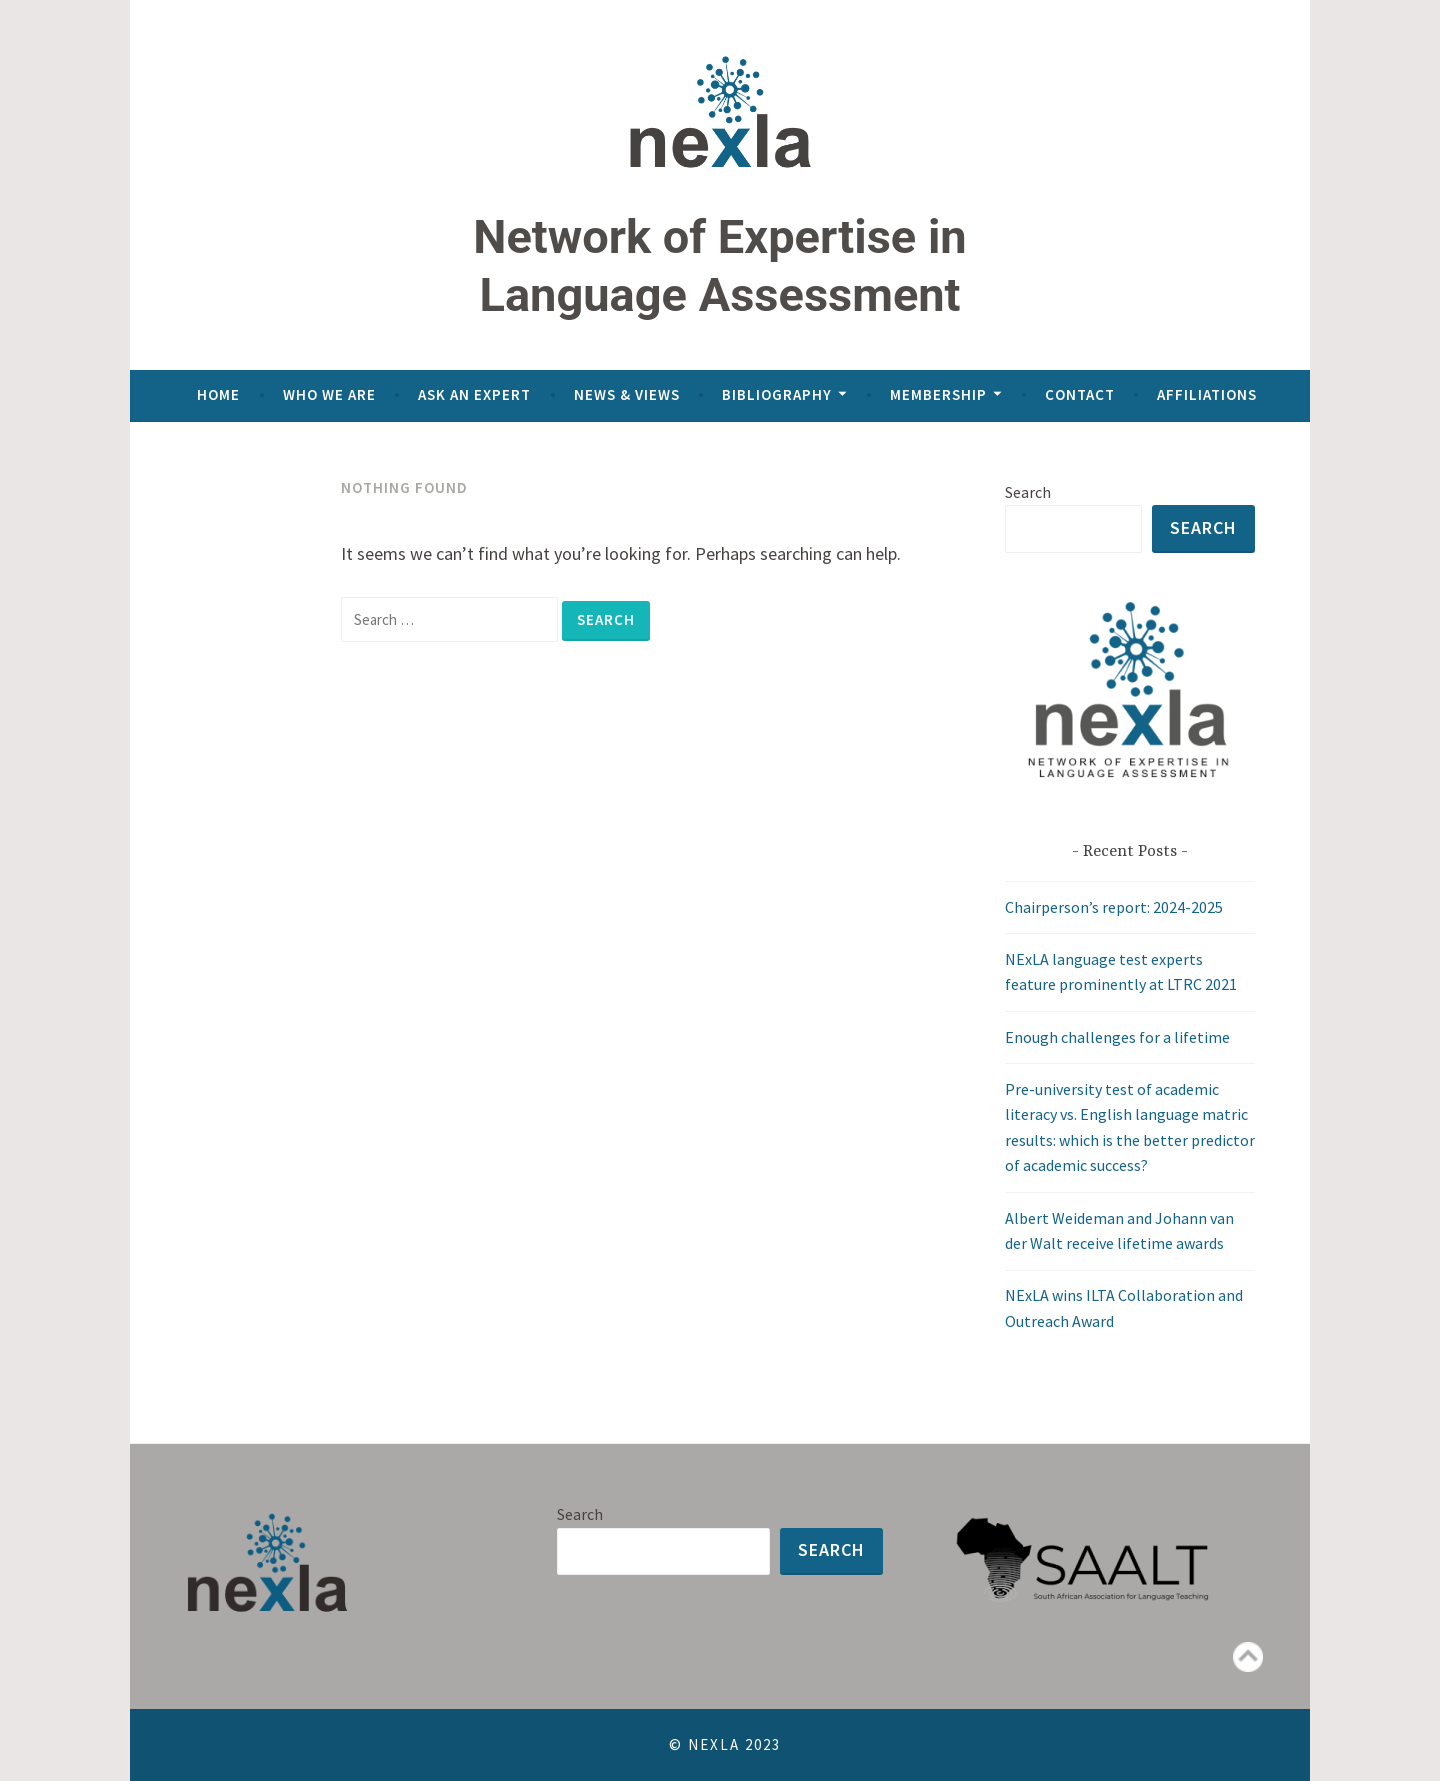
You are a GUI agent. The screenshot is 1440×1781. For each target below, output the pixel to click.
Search (1028, 492)
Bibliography (777, 394)
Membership (938, 394)
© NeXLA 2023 (722, 1744)
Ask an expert (474, 394)
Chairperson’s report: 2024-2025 (1114, 907)
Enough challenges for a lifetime (1117, 1037)
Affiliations (1207, 394)
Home (218, 394)
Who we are (329, 394)
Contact (1080, 394)
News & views (627, 394)
